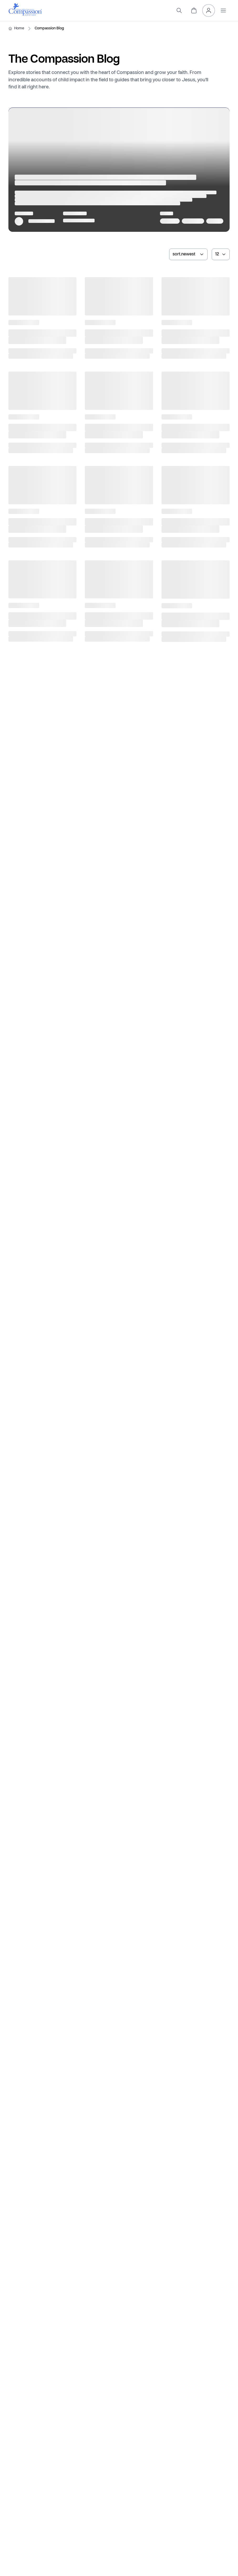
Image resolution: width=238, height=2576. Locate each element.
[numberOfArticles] (221, 254)
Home (19, 28)
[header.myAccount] (208, 10)
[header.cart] (194, 10)
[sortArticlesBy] (188, 254)
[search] (179, 10)
